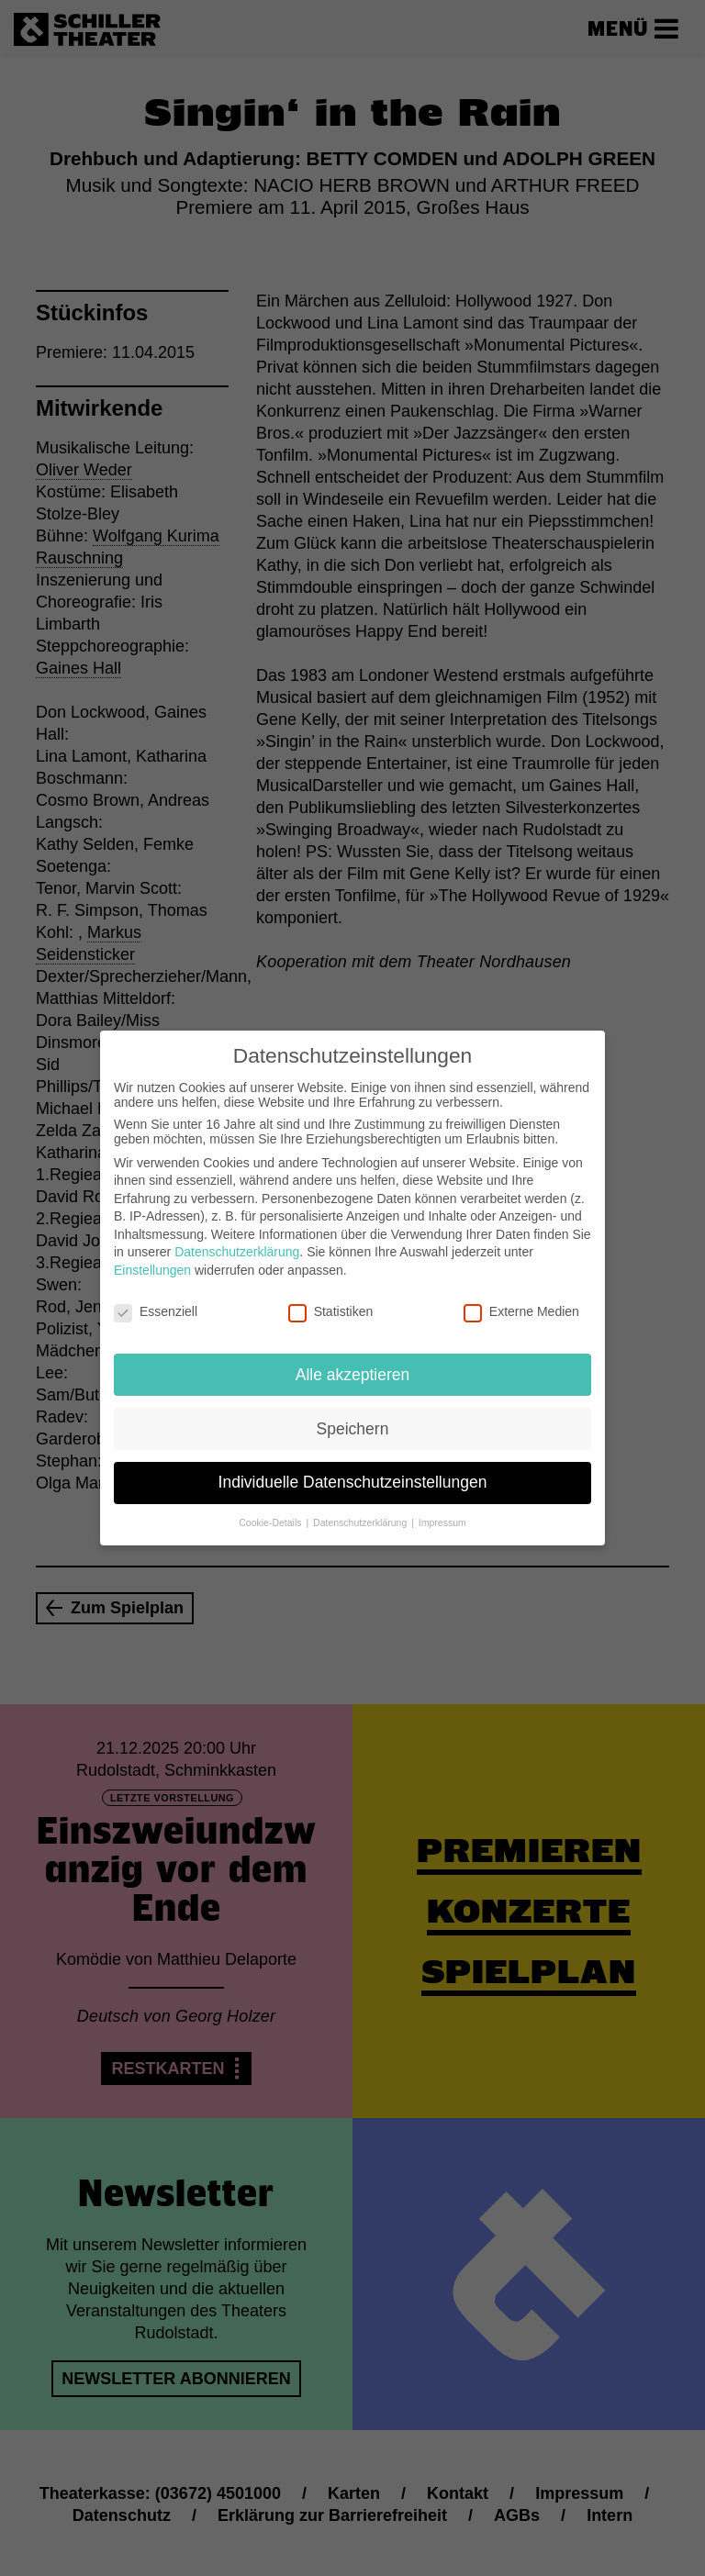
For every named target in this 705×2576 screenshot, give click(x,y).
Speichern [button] (353, 1416)
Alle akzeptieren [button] (353, 1362)
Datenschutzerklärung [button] (361, 1510)
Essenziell (155, 1298)
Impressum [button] (442, 1510)
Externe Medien (521, 1298)
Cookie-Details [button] (271, 1510)
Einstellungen (152, 1257)
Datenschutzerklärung (236, 1239)
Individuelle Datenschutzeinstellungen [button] (352, 1470)
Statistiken (331, 1298)
